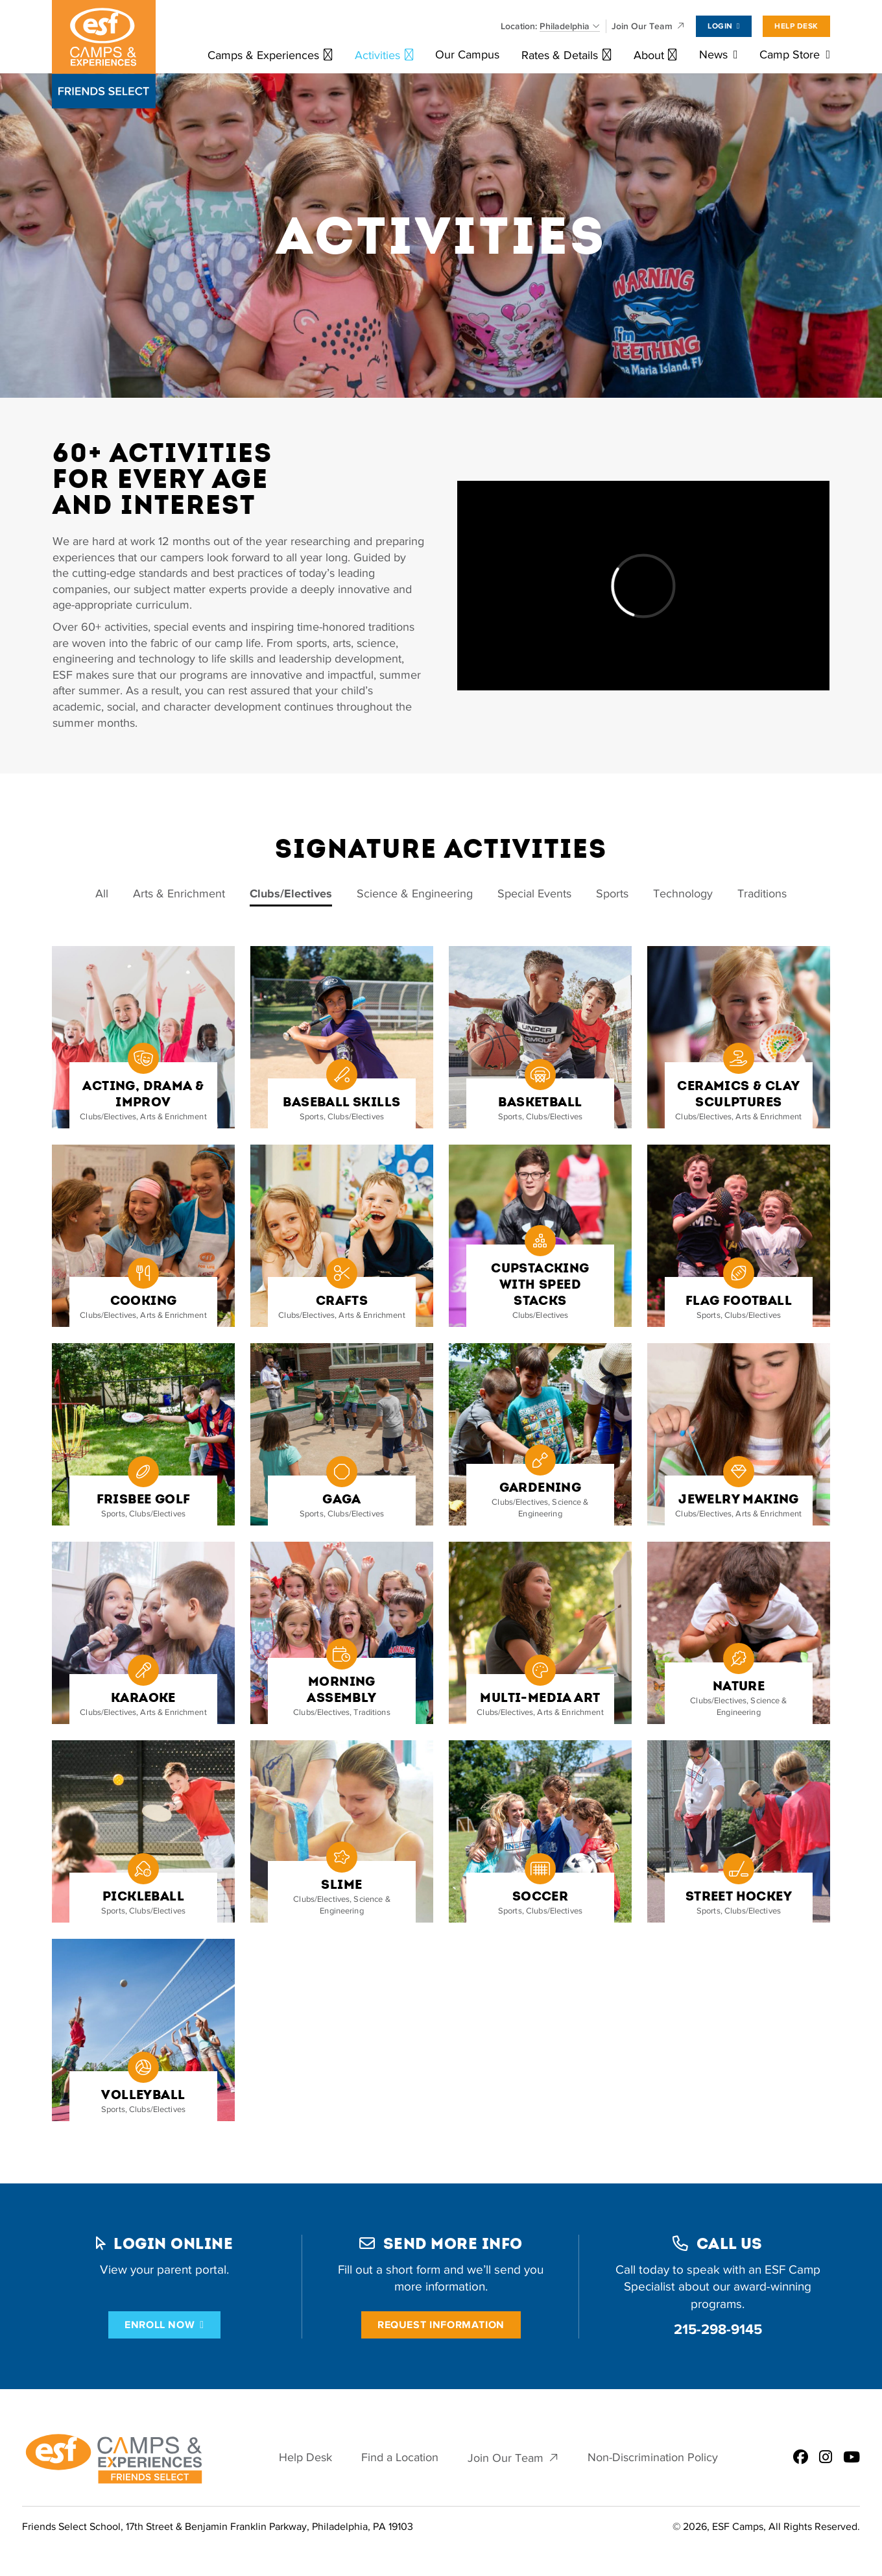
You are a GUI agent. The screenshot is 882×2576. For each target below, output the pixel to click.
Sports (612, 894)
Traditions (762, 894)
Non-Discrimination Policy (653, 2457)
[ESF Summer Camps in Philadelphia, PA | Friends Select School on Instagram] (825, 2458)
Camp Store (789, 55)
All (101, 894)
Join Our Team (642, 26)
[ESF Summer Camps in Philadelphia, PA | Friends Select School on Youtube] (851, 2458)
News (713, 55)
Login (720, 26)
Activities (377, 55)
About (649, 55)
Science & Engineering (415, 894)
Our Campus (467, 55)
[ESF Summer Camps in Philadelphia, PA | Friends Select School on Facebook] (800, 2458)
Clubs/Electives (291, 894)
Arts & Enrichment (179, 894)
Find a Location (399, 2457)
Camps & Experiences (263, 55)
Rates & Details (559, 55)
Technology (683, 894)
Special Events (534, 894)
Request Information (441, 2324)
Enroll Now (160, 2324)
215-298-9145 (718, 2329)
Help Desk (796, 26)
